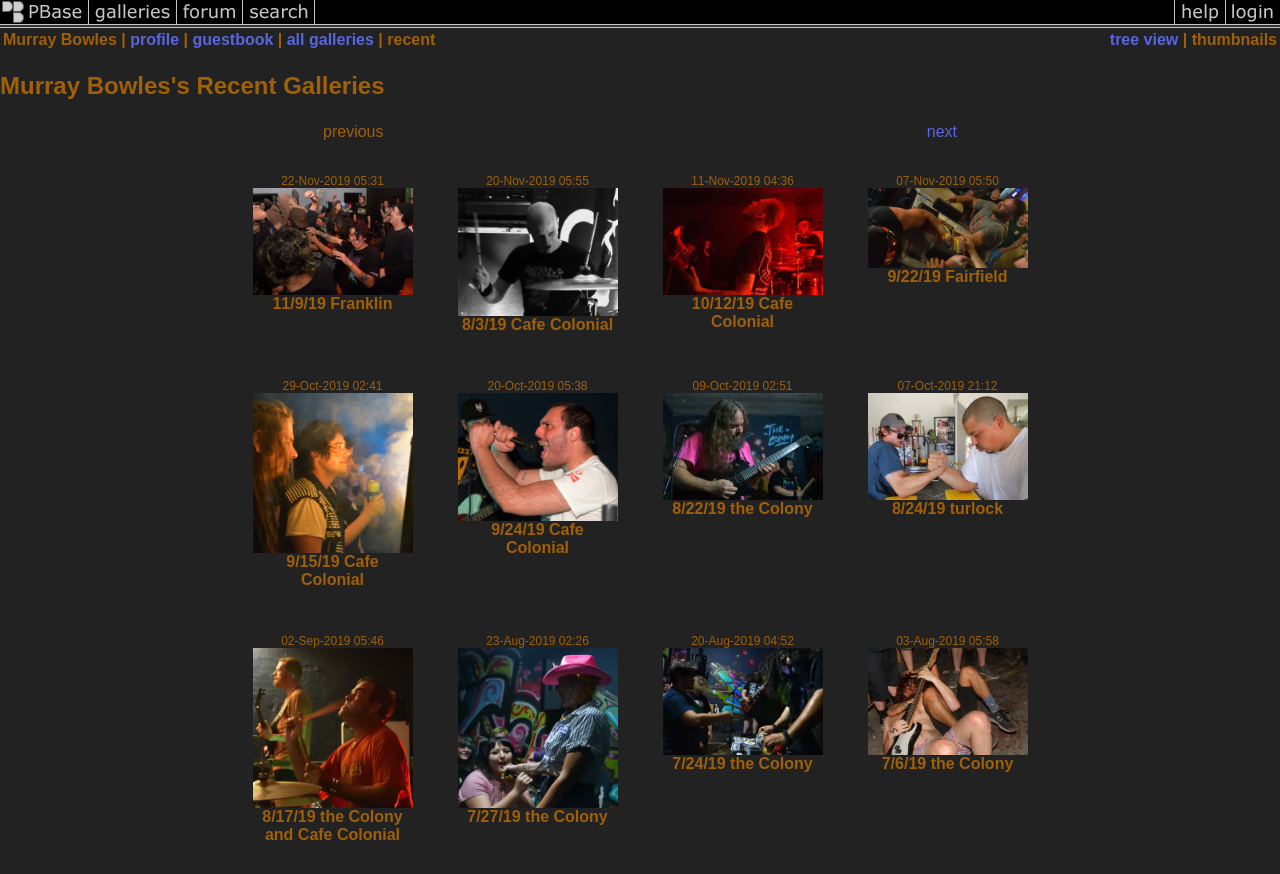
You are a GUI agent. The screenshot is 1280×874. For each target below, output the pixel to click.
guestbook (232, 39)
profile (154, 39)
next (942, 131)
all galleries (330, 39)
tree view (1144, 39)
